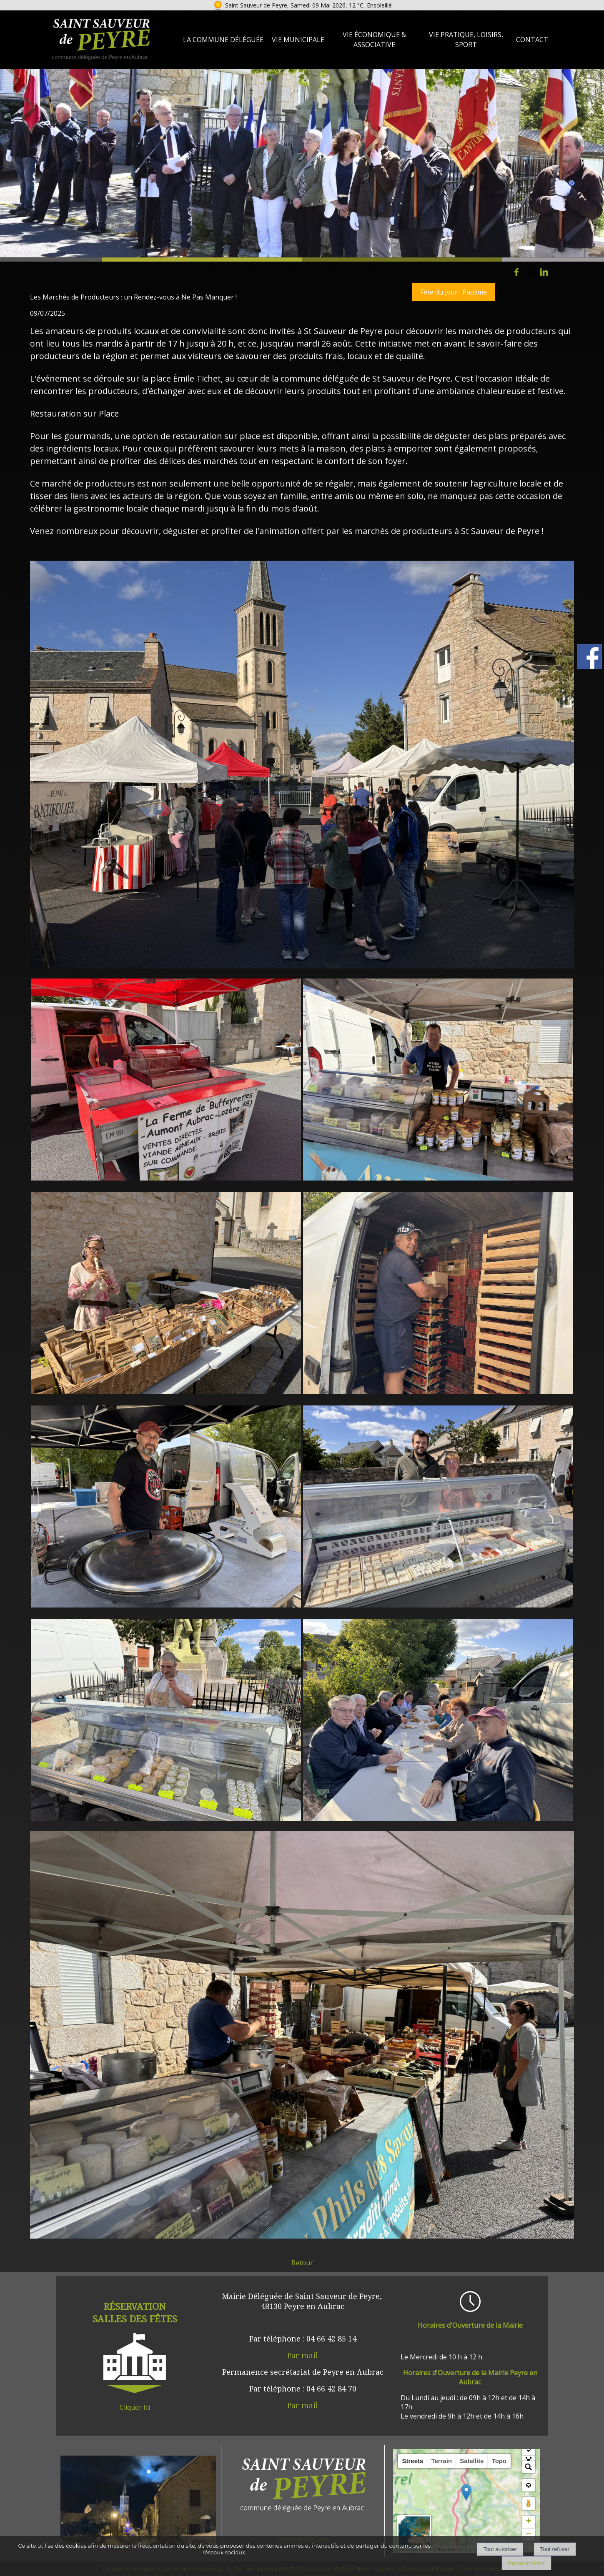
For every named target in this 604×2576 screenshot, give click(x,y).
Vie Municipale (298, 39)
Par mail (302, 2355)
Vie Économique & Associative (374, 39)
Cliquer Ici (135, 2407)
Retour (302, 2262)
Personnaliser (526, 2563)
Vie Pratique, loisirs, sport (466, 39)
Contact (532, 39)
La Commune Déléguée (223, 39)
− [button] (528, 2535)
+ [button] (528, 2522)
